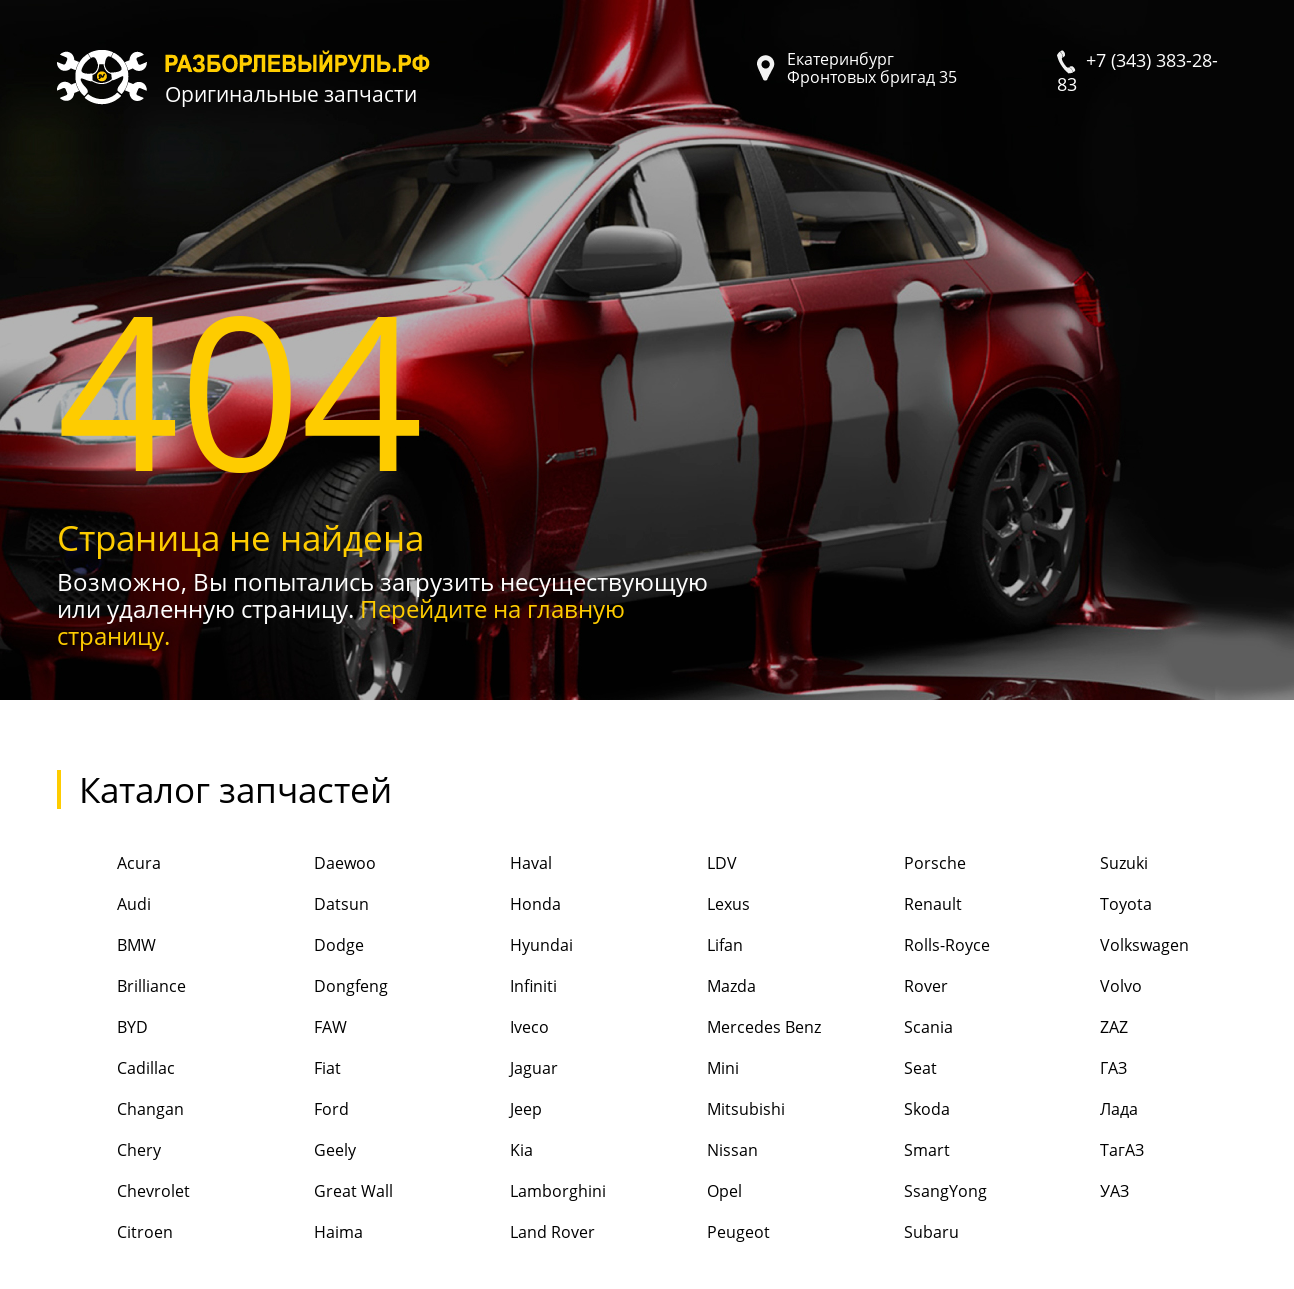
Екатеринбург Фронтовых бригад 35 (872, 68)
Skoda (897, 1110)
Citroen (115, 1233)
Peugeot (708, 1233)
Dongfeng (321, 987)
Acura (109, 864)
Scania (898, 1028)
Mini (693, 1069)
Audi (104, 905)
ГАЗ (1083, 1069)
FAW (300, 1028)
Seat (890, 1069)
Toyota (1096, 905)
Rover (896, 987)
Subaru (901, 1233)
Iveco (499, 1028)
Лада (1089, 1110)
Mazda (701, 987)
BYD (102, 1028)
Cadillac (116, 1069)
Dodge (309, 946)
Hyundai (511, 946)
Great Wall (323, 1192)
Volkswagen (1114, 946)
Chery (109, 1151)
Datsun (311, 905)
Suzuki (1094, 864)
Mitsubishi (716, 1110)
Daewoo (315, 864)
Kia (491, 1151)
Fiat (297, 1069)
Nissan (702, 1151)
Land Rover (522, 1233)
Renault (903, 905)
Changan (120, 1110)
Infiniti (503, 987)
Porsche (905, 864)
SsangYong (915, 1192)
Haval (501, 864)
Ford (301, 1110)
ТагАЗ (1092, 1151)
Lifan (695, 946)
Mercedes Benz (734, 1028)
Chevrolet (123, 1192)
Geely (305, 1151)
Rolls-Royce (917, 946)
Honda (505, 905)
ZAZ (1084, 1028)
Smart (897, 1151)
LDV (692, 864)
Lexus (698, 905)
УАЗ (1084, 1192)
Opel (694, 1192)
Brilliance (121, 987)
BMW (106, 946)
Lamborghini (528, 1192)
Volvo (1091, 987)
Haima (308, 1233)
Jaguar (504, 1069)
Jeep (496, 1110)
